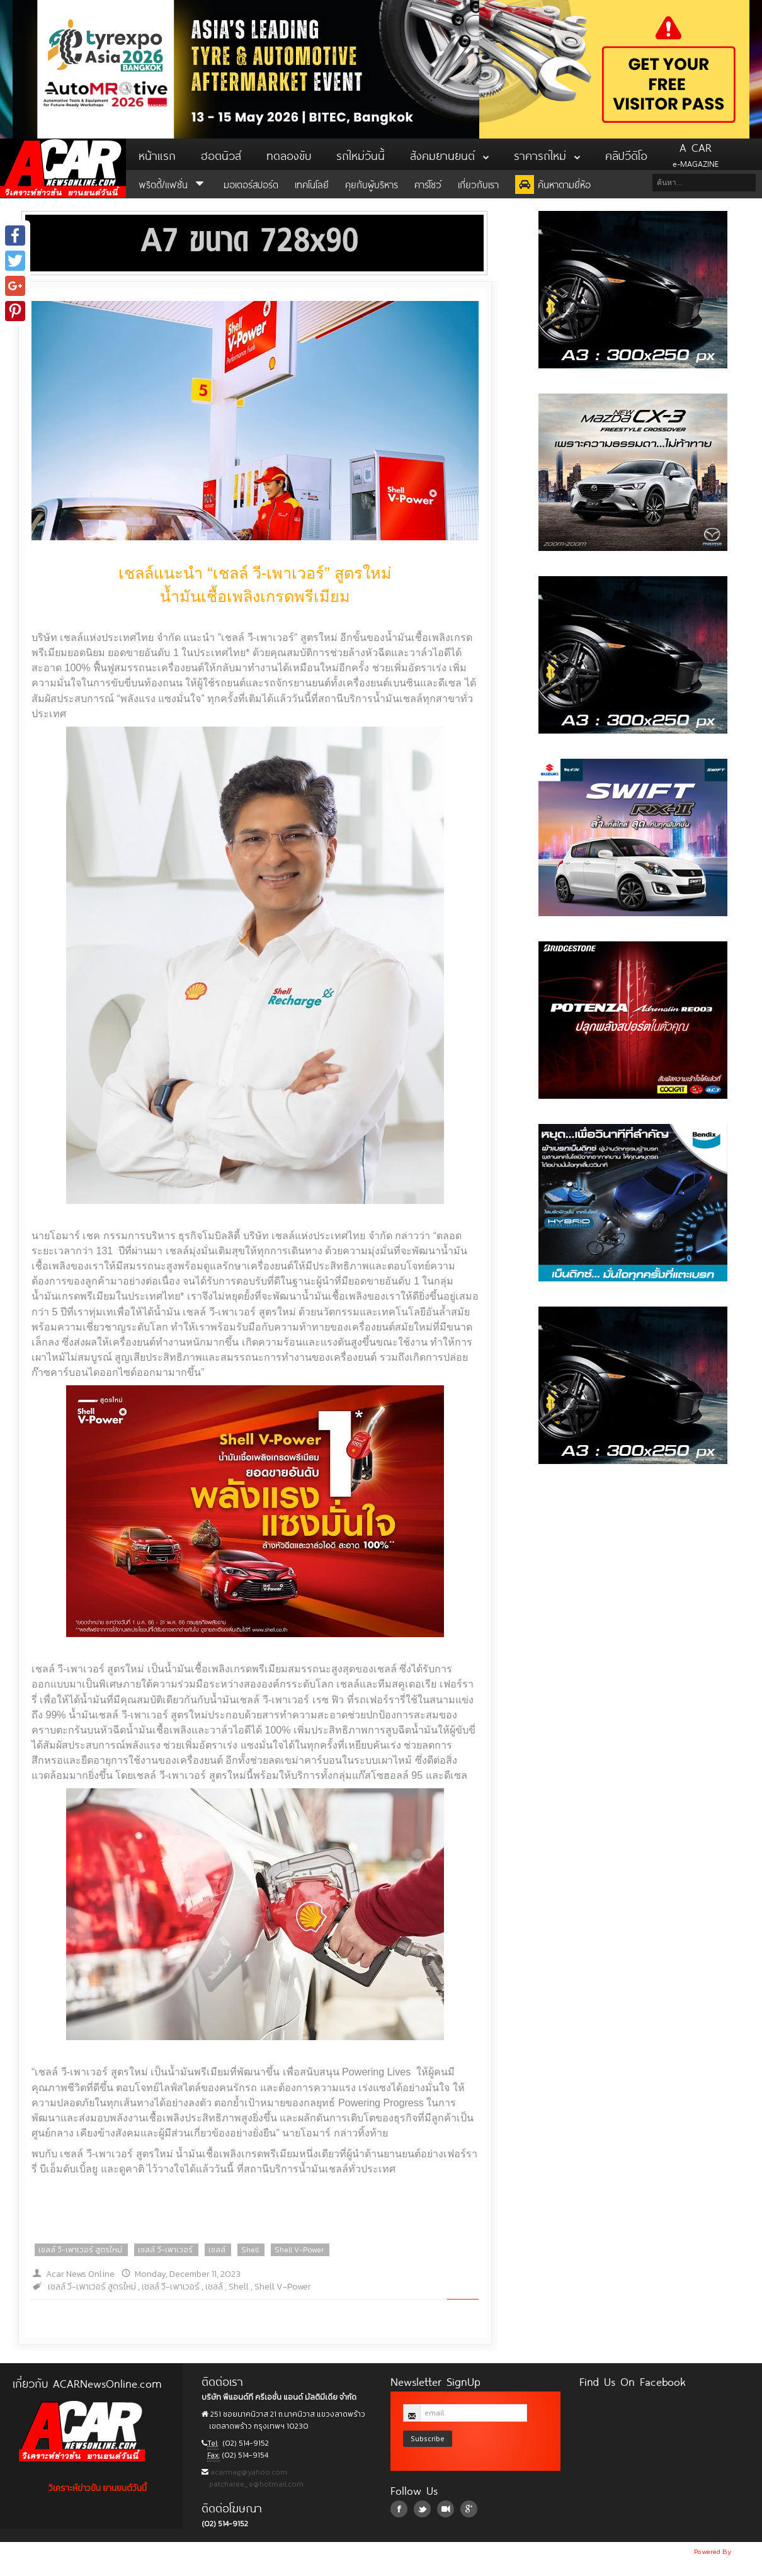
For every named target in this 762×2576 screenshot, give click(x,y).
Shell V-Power (299, 2249)
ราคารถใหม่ (547, 154)
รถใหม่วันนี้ (360, 154)
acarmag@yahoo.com (247, 2472)
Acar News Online (80, 2274)
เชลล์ (216, 2249)
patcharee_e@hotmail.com (255, 2484)
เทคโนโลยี (312, 183)
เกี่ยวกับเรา (478, 183)
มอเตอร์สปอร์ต (251, 183)
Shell (250, 2249)
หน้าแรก (157, 154)
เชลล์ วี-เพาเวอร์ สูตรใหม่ (80, 2249)
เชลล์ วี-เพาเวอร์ (165, 2249)
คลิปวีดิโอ (626, 154)
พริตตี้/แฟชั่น (173, 183)
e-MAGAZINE (696, 154)
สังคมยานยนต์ (449, 154)
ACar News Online (63, 168)
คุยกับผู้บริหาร (371, 183)
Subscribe (428, 2438)
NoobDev (747, 2551)
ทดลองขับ (288, 154)
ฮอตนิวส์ (221, 154)
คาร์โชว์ (427, 183)
